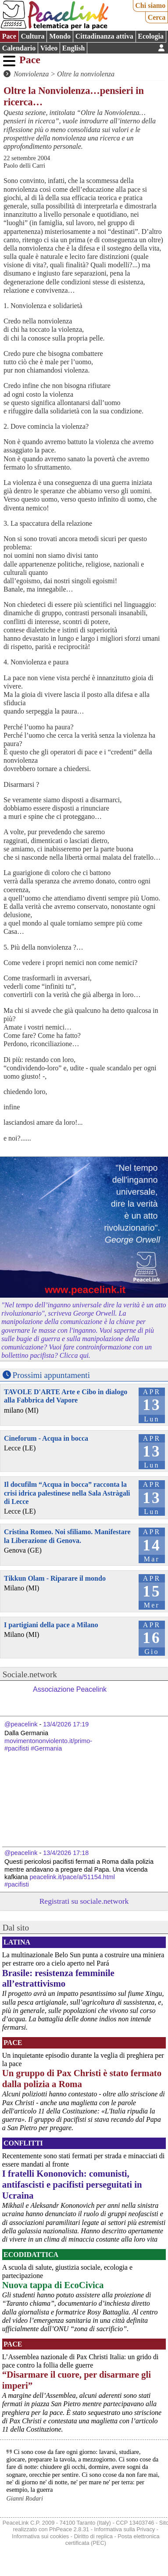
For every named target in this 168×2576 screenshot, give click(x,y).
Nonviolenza (31, 74)
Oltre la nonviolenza (85, 74)
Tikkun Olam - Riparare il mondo (55, 1578)
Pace (9, 36)
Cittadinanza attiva (104, 36)
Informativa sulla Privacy (124, 2529)
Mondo (60, 36)
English (73, 48)
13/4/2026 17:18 (66, 1852)
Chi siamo (150, 5)
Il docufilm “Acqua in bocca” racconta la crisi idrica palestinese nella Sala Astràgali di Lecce (67, 1493)
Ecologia (151, 36)
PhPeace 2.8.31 (69, 2529)
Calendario (19, 48)
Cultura (32, 36)
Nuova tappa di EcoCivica (53, 2285)
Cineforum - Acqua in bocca (46, 1438)
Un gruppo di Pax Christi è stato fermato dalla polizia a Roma (81, 2078)
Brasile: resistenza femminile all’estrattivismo (58, 1978)
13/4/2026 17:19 (66, 1724)
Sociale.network (30, 1674)
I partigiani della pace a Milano (51, 1625)
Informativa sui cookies (40, 2536)
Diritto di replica (93, 2536)
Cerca (157, 17)
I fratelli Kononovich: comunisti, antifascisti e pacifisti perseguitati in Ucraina (72, 2184)
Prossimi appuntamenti (51, 1375)
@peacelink (20, 1724)
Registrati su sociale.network (84, 1901)
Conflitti (23, 2143)
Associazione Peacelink (70, 1689)
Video (48, 48)
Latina (17, 1942)
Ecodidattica (31, 2254)
